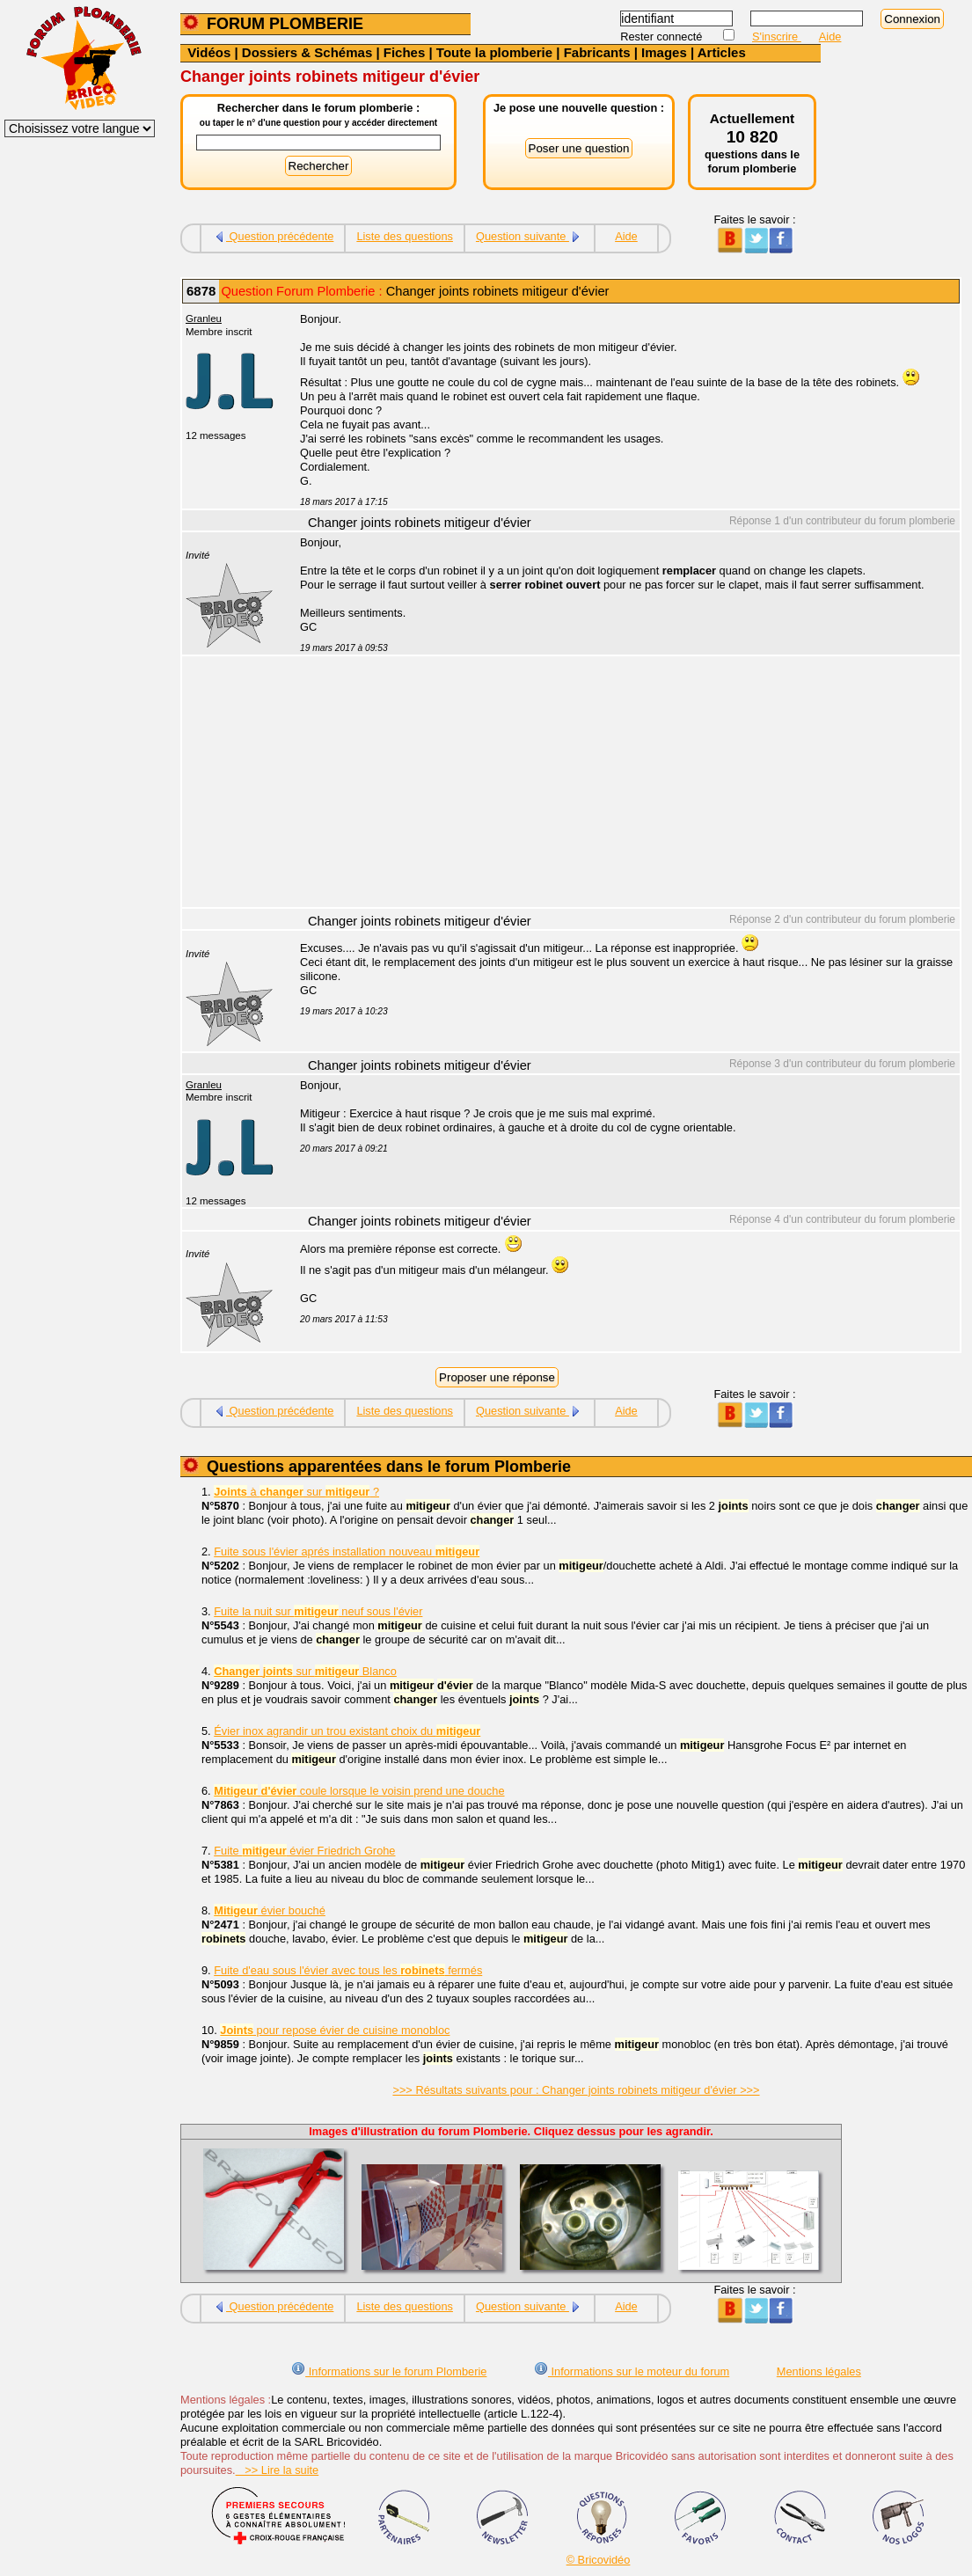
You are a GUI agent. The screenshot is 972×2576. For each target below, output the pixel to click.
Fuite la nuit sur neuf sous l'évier (318, 1611)
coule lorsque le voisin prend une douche (359, 1790)
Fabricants (597, 52)
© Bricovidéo (598, 2559)
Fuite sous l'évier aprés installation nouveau (346, 1551)
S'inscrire (776, 36)
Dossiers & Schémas (307, 52)
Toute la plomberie (494, 52)
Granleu (204, 318)
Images (664, 52)
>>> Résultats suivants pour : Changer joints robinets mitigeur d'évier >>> (575, 2090)
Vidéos (208, 52)
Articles (722, 52)
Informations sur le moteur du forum (631, 2371)
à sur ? (296, 1491)
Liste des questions (404, 236)
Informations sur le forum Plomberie (388, 2371)
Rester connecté (662, 36)
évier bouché (269, 1910)
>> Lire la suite (277, 2470)
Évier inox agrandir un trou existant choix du (347, 1731)
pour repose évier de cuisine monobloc (334, 2030)
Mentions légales (819, 2371)
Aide (830, 36)
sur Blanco (305, 1671)
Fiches (405, 52)
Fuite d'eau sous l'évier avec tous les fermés (348, 1970)
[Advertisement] (620, 784)
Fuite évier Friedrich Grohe (304, 1850)
